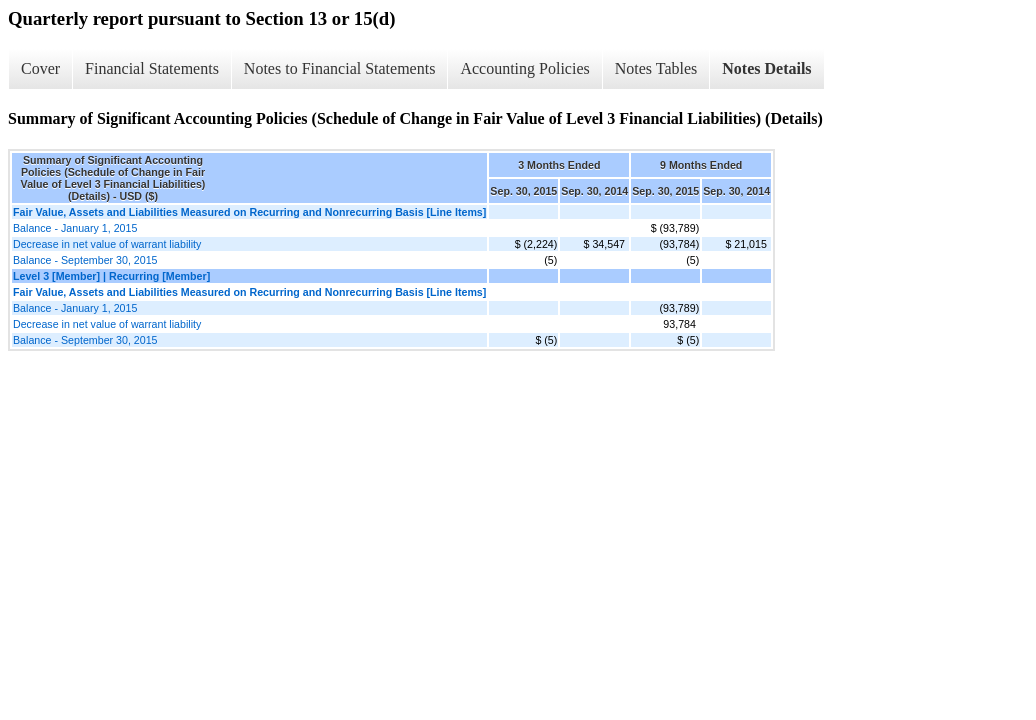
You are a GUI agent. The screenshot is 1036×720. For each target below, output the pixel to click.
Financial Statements (152, 68)
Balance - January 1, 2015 (75, 228)
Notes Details (766, 68)
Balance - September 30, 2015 (85, 260)
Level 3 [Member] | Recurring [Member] (111, 276)
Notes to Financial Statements (340, 68)
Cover (40, 68)
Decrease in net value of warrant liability (107, 244)
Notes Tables (656, 68)
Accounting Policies (524, 68)
